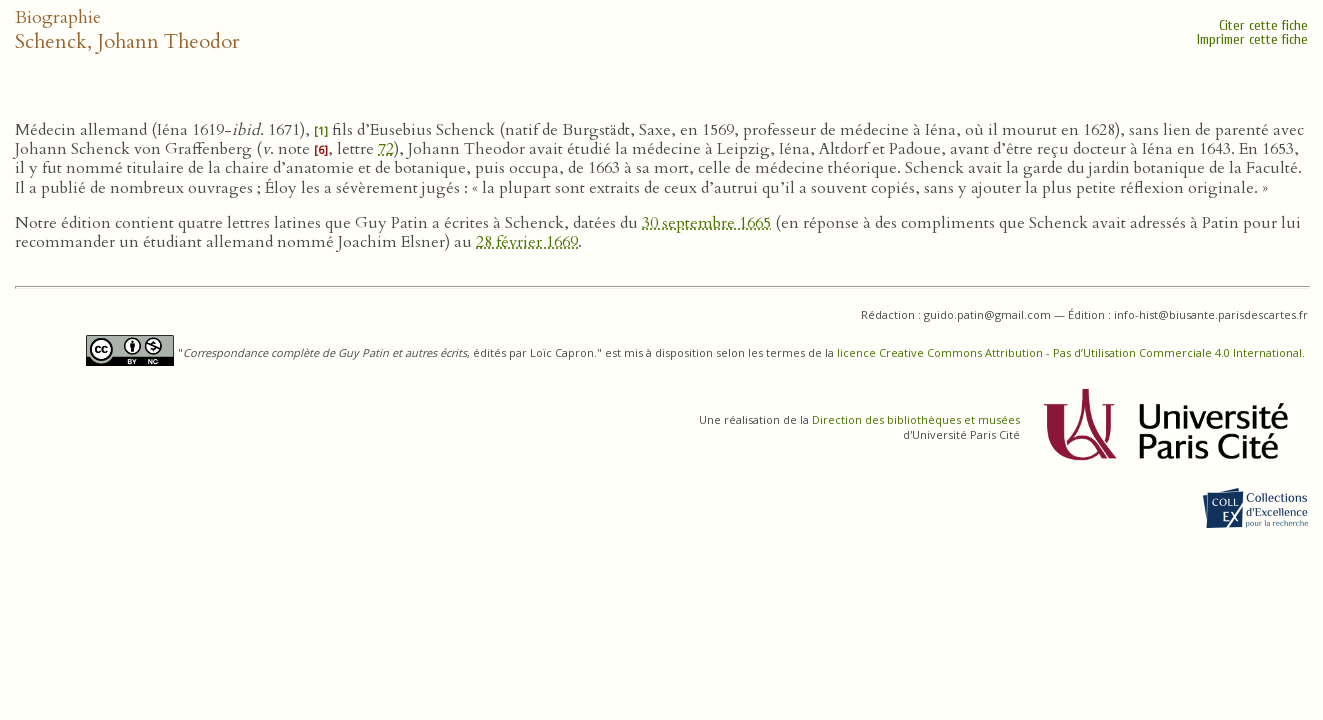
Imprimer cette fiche (1252, 39)
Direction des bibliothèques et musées (916, 419)
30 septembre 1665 (706, 223)
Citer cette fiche (1263, 25)
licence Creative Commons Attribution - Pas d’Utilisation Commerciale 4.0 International (1069, 352)
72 (386, 149)
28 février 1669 (527, 242)
